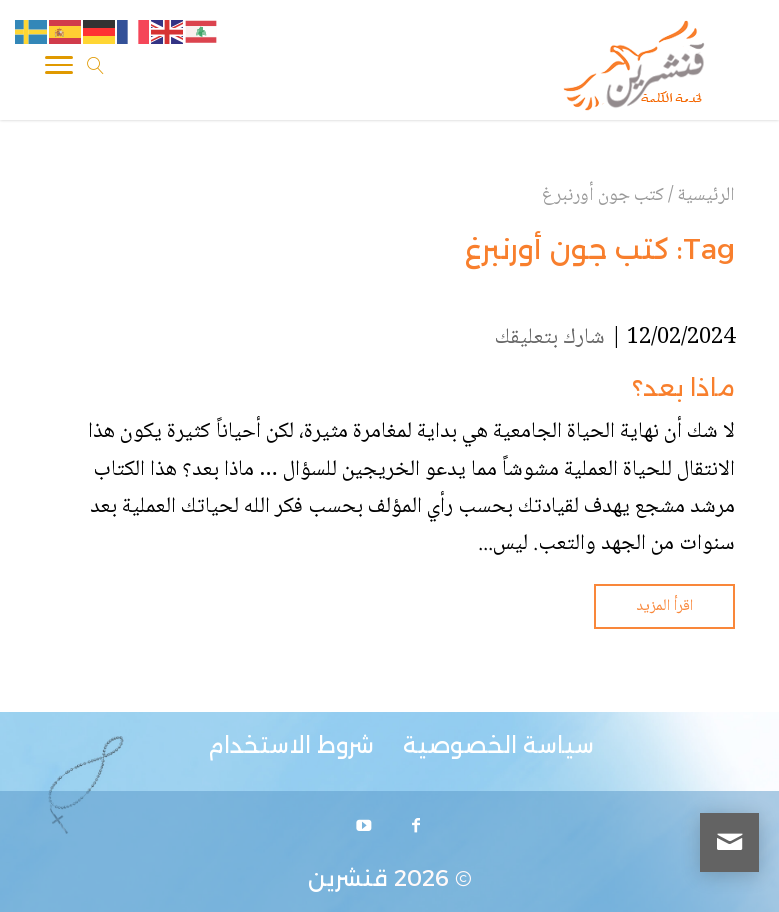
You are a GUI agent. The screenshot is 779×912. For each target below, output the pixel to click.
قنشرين (348, 878)
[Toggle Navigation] (59, 69)
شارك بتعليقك (550, 338)
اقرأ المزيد (664, 606)
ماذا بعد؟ (683, 388)
